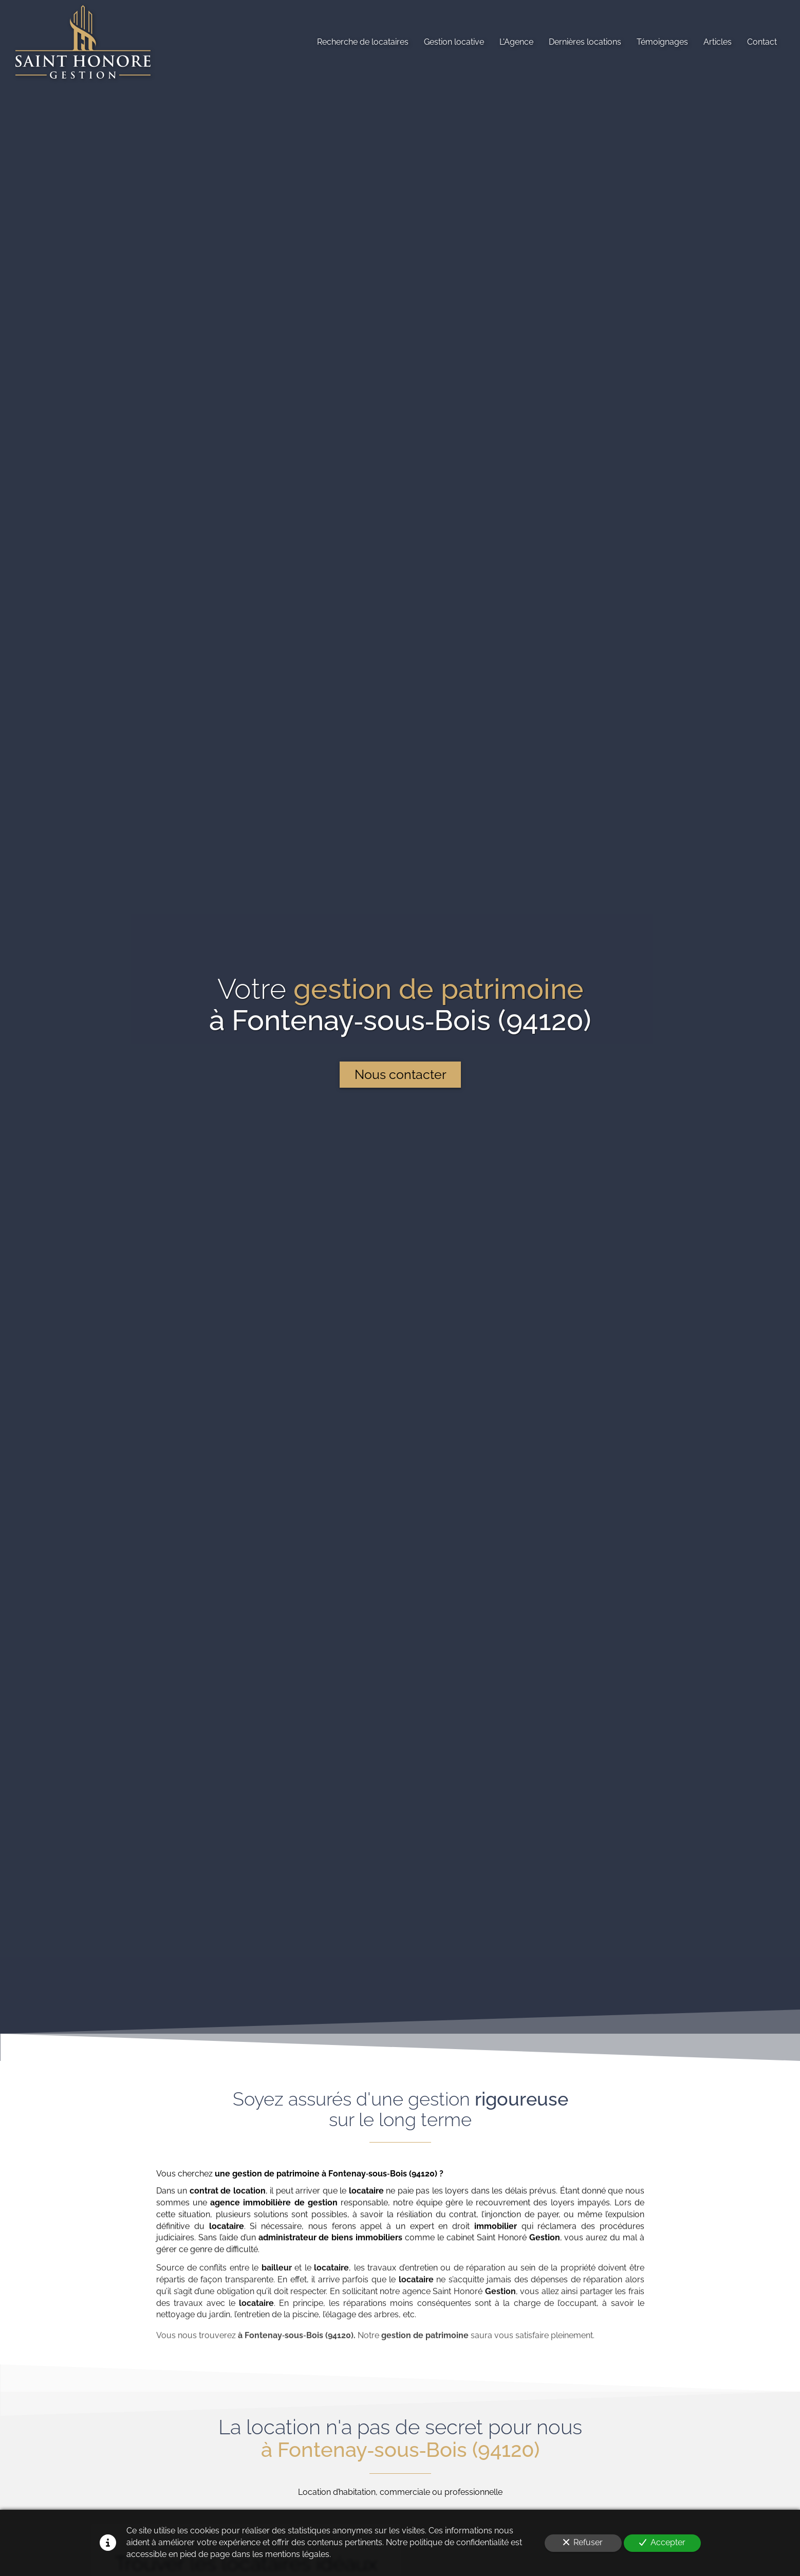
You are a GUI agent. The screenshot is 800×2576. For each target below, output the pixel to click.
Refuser (583, 2542)
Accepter (662, 2542)
